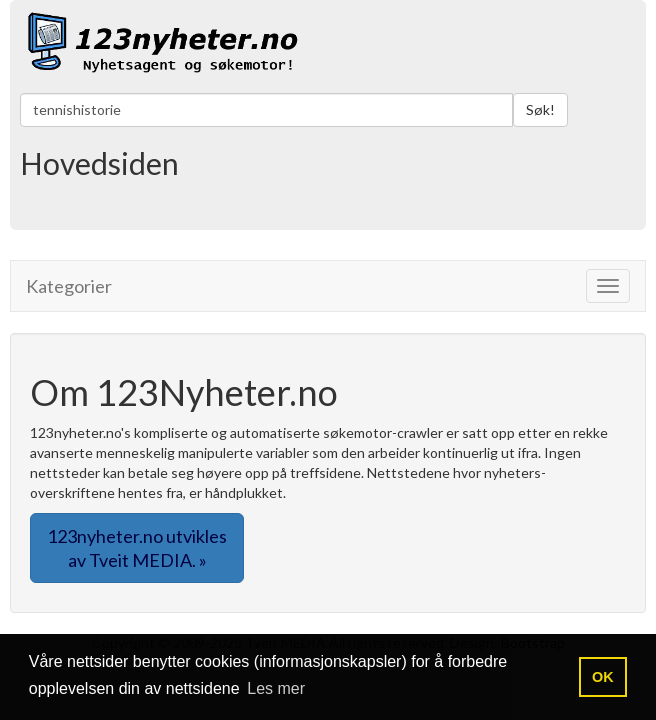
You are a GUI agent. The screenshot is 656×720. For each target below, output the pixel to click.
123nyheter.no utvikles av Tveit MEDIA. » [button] (137, 548)
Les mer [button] (276, 688)
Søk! (540, 109)
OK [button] (603, 677)
